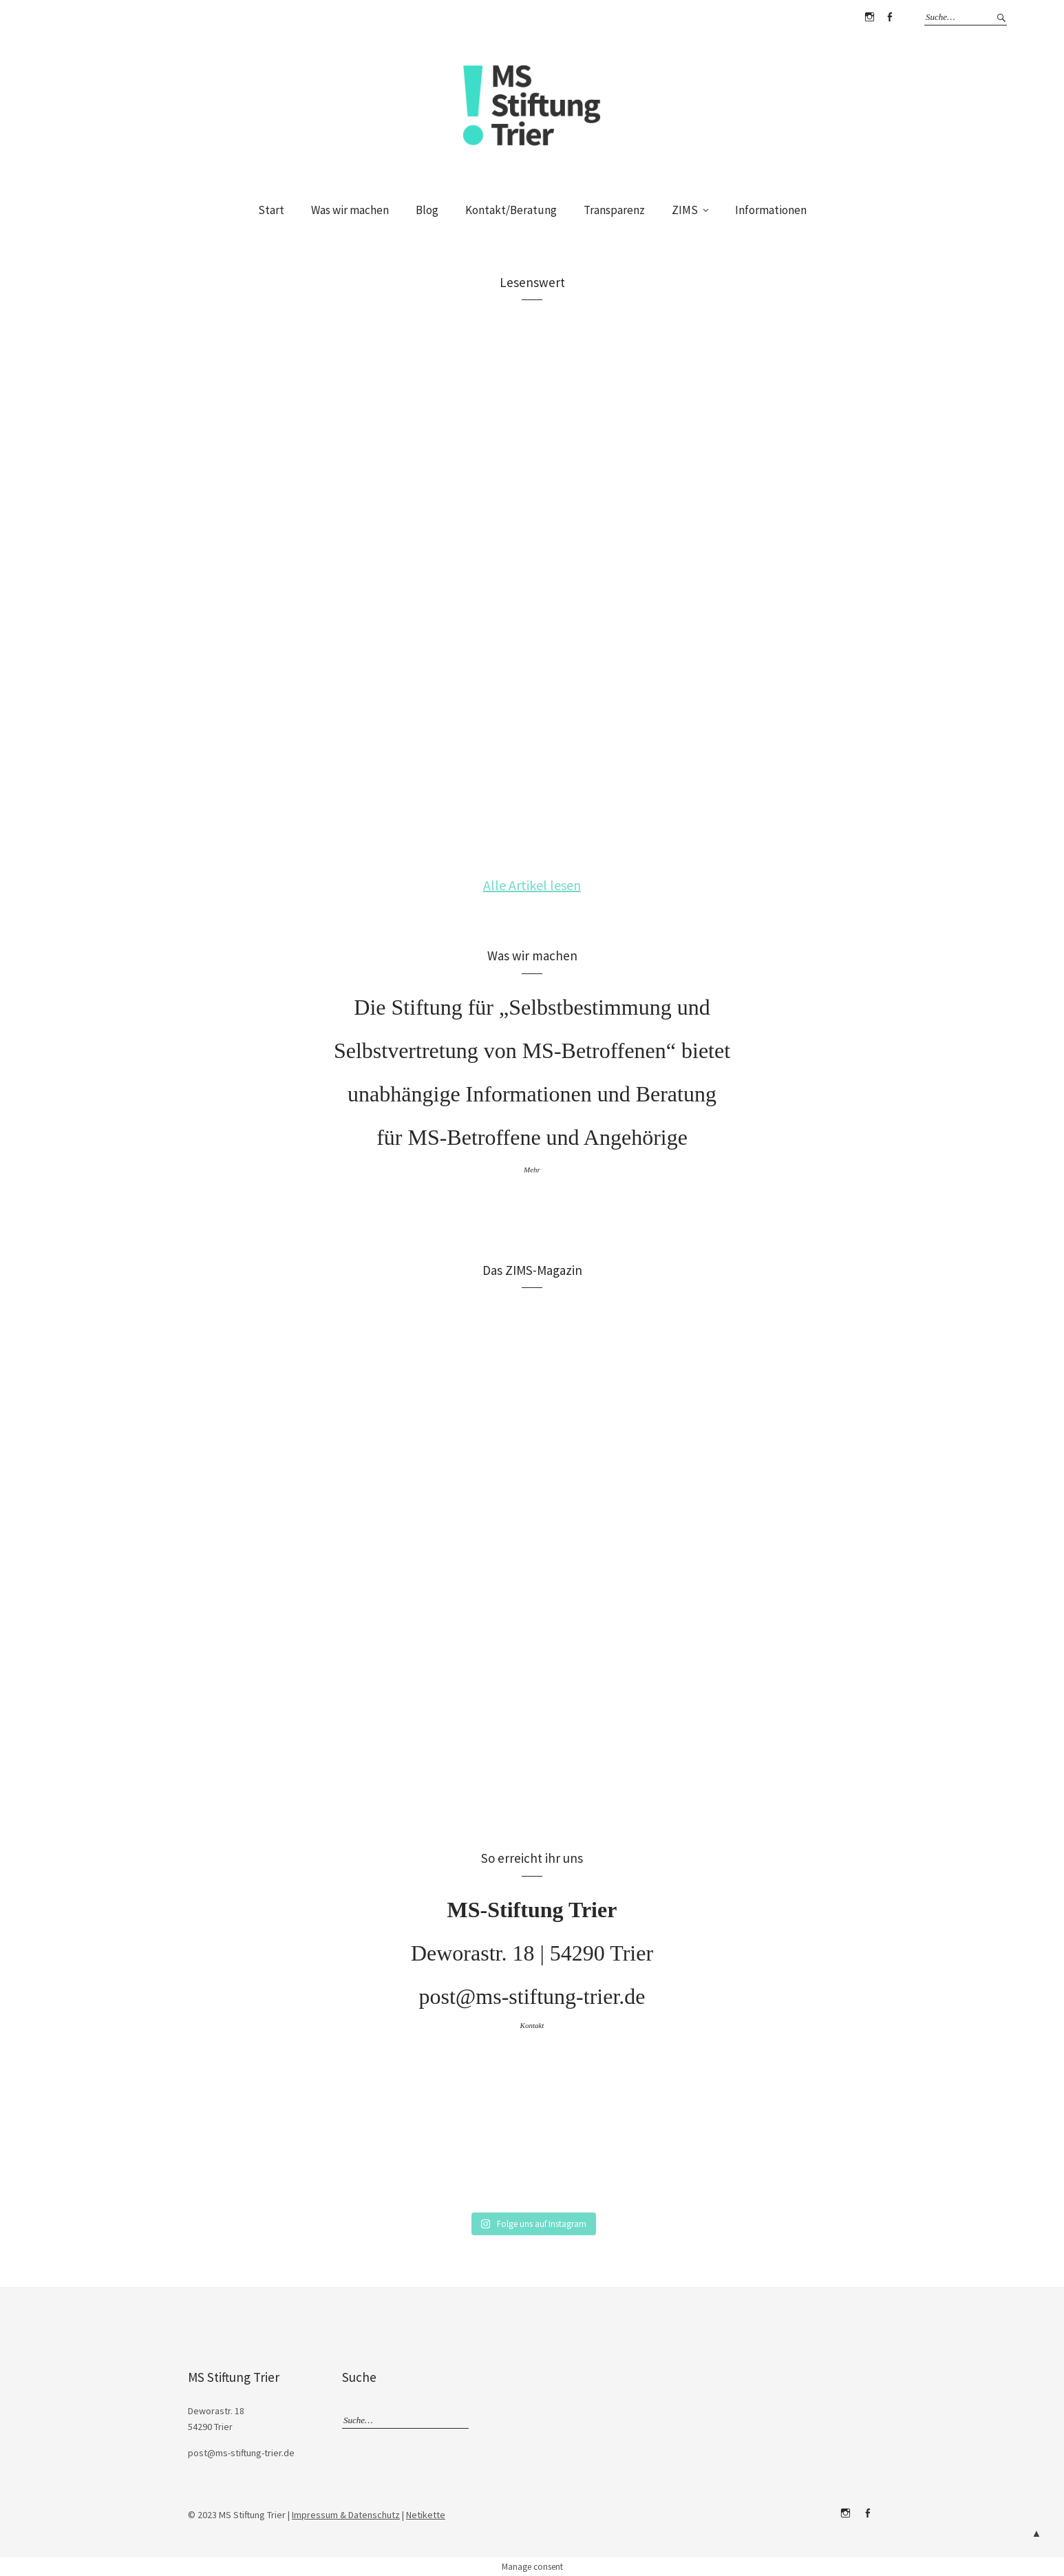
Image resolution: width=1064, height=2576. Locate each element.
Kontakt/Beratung (511, 210)
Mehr (532, 1169)
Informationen (771, 210)
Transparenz (614, 210)
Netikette (425, 2515)
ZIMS (685, 210)
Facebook (889, 17)
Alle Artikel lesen (532, 885)
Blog (427, 210)
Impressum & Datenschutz (346, 2515)
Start (271, 210)
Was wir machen (350, 210)
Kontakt (532, 2025)
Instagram (869, 17)
